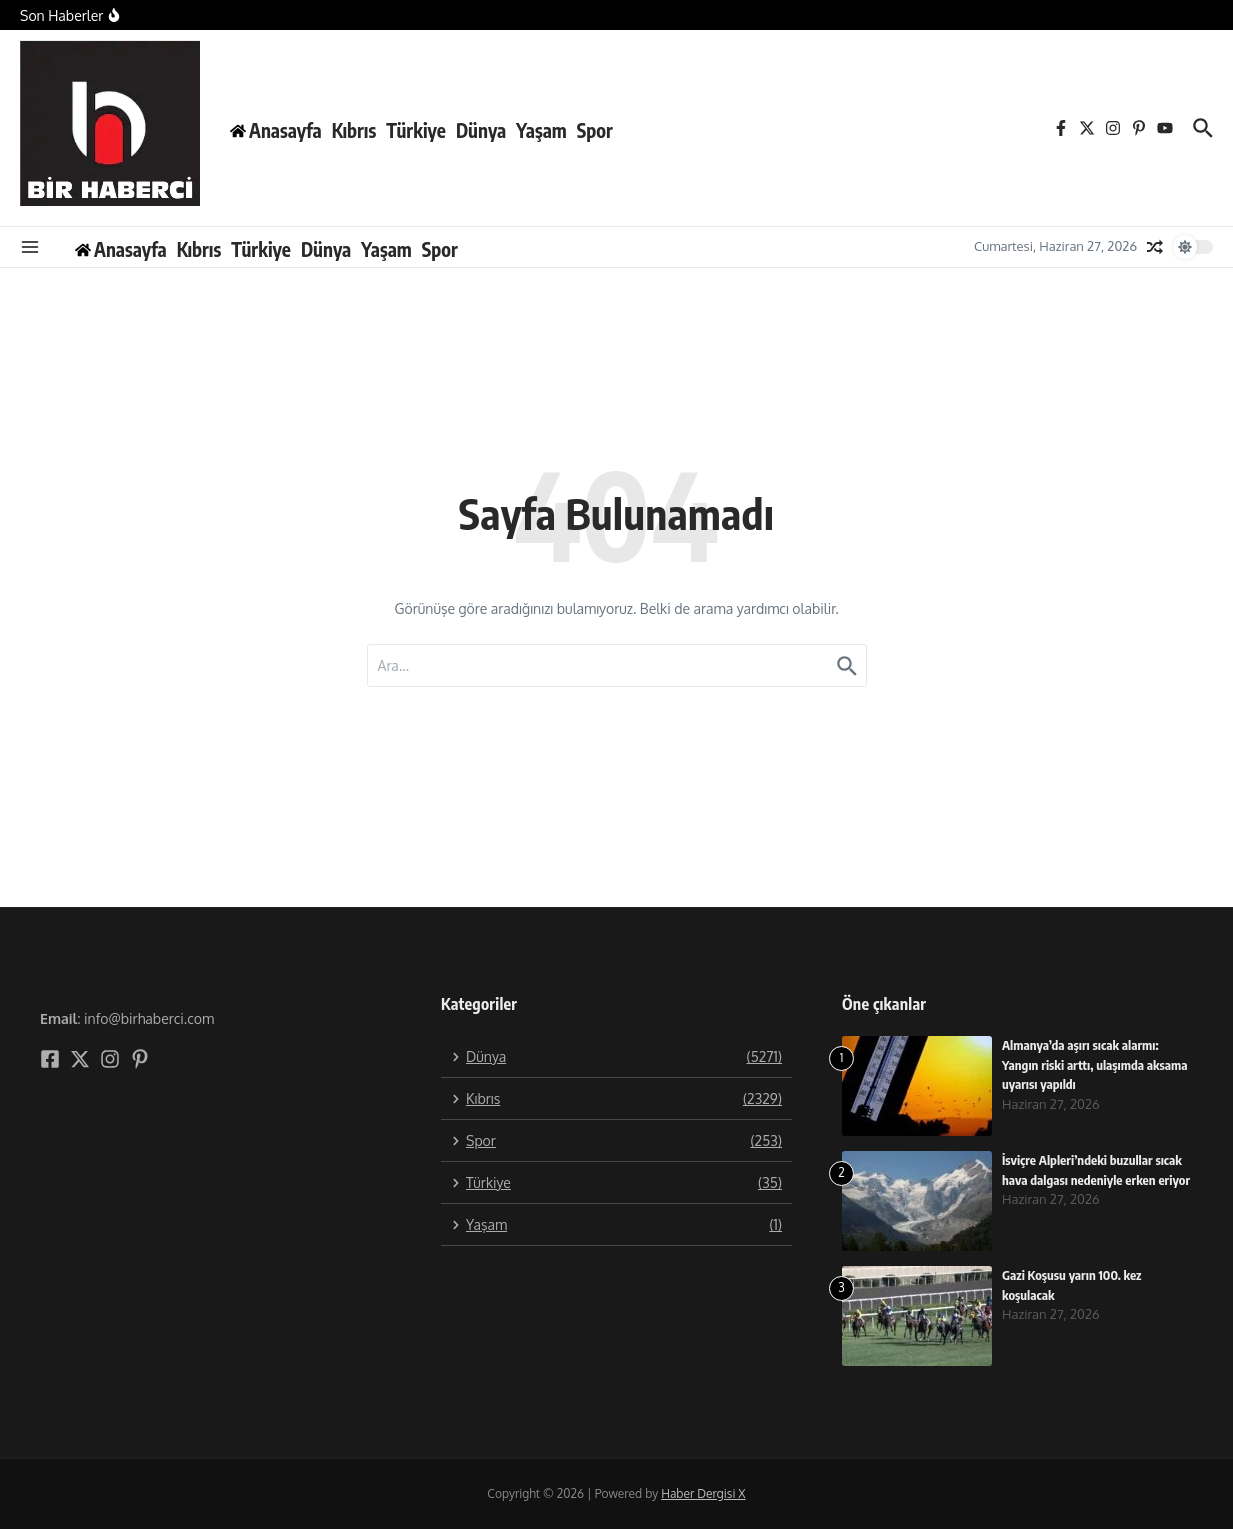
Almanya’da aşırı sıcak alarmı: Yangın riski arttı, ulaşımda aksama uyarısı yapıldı (1095, 1064)
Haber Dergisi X (703, 1493)
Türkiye (416, 130)
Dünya (481, 130)
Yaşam (541, 130)
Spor (595, 130)
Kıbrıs (354, 130)
